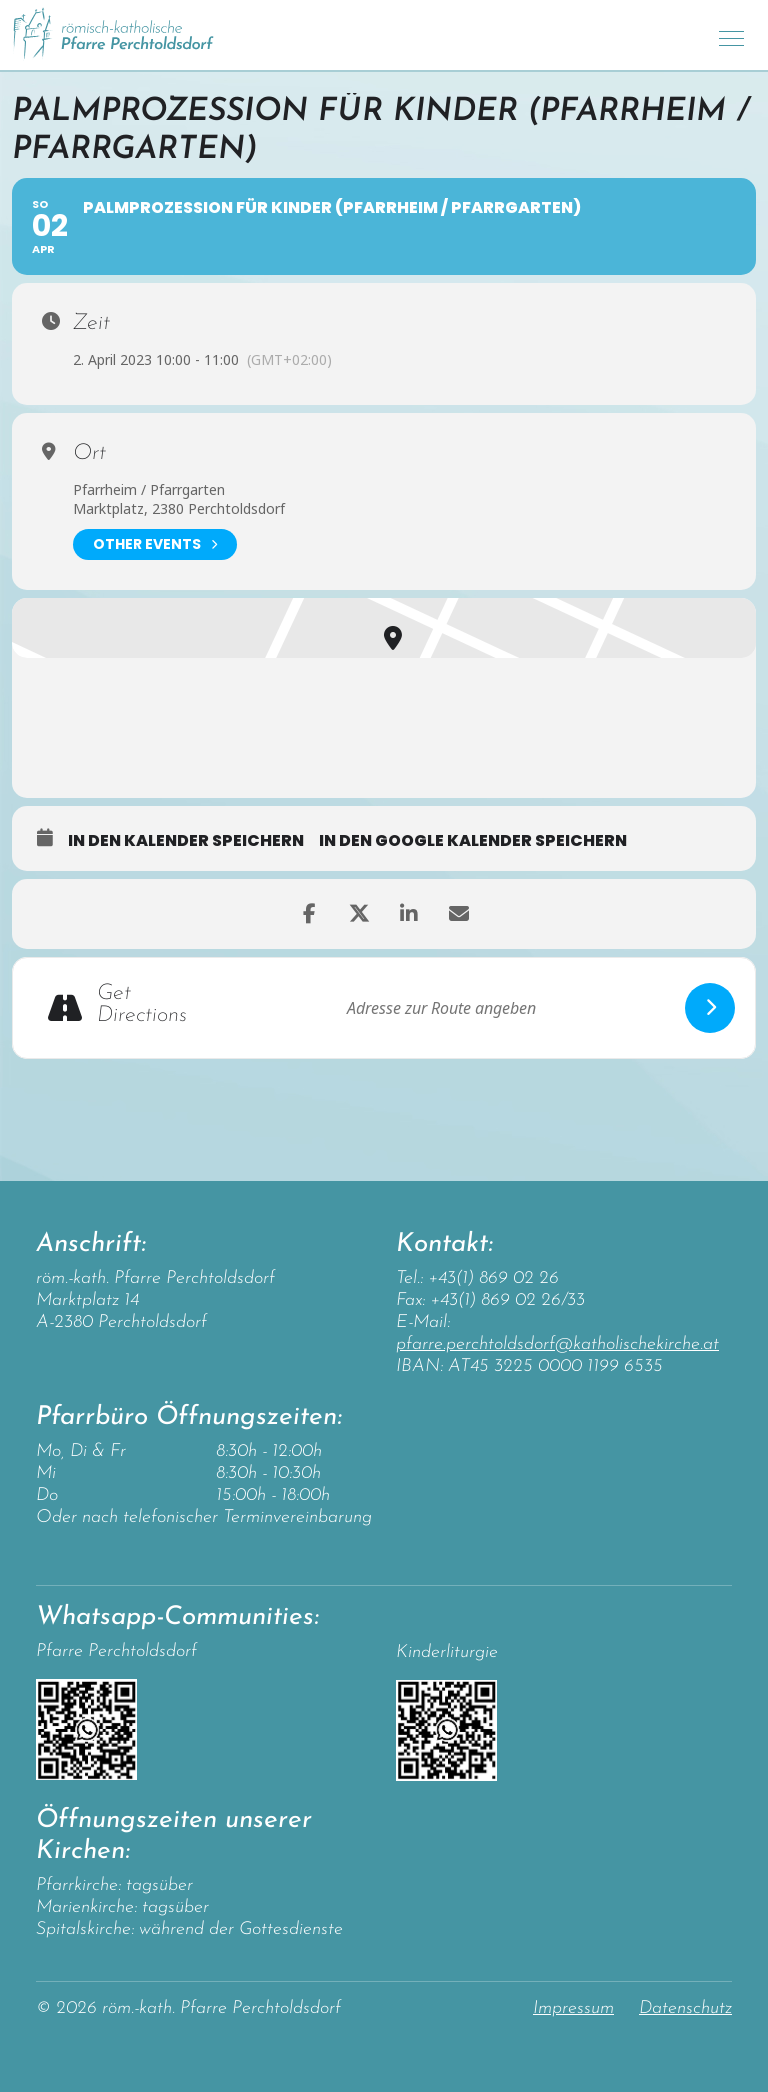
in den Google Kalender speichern (473, 841)
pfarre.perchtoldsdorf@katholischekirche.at (557, 1344)
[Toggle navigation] (731, 35)
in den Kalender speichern (186, 841)
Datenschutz (685, 2008)
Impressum (573, 2008)
